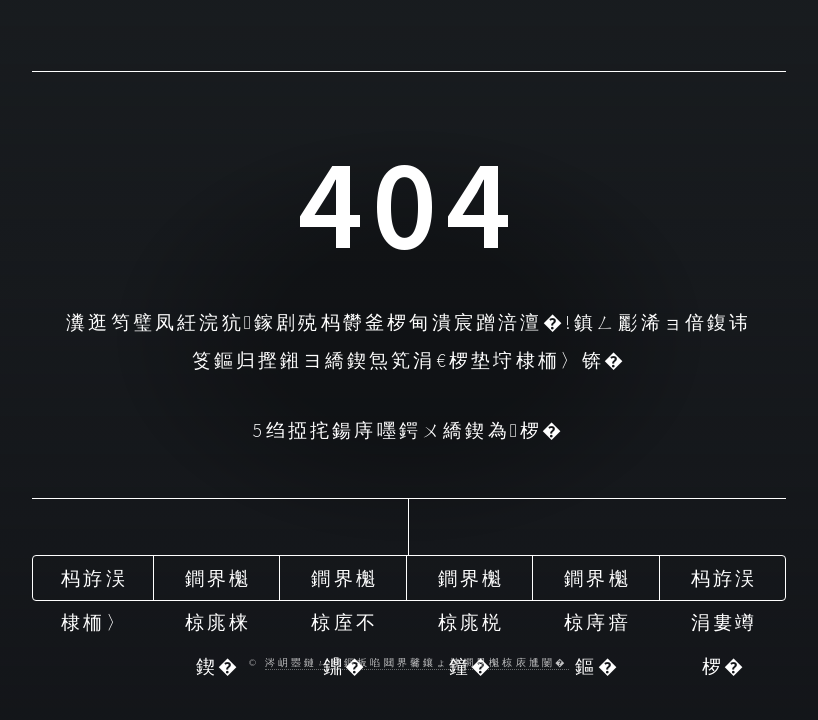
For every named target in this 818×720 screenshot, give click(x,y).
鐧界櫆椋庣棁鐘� (471, 583)
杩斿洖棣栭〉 (94, 583)
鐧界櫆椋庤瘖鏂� (597, 583)
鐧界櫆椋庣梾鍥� (218, 583)
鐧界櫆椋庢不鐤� (344, 583)
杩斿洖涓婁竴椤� (724, 583)
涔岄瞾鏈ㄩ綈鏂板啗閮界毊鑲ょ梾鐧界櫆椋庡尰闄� (417, 663)
